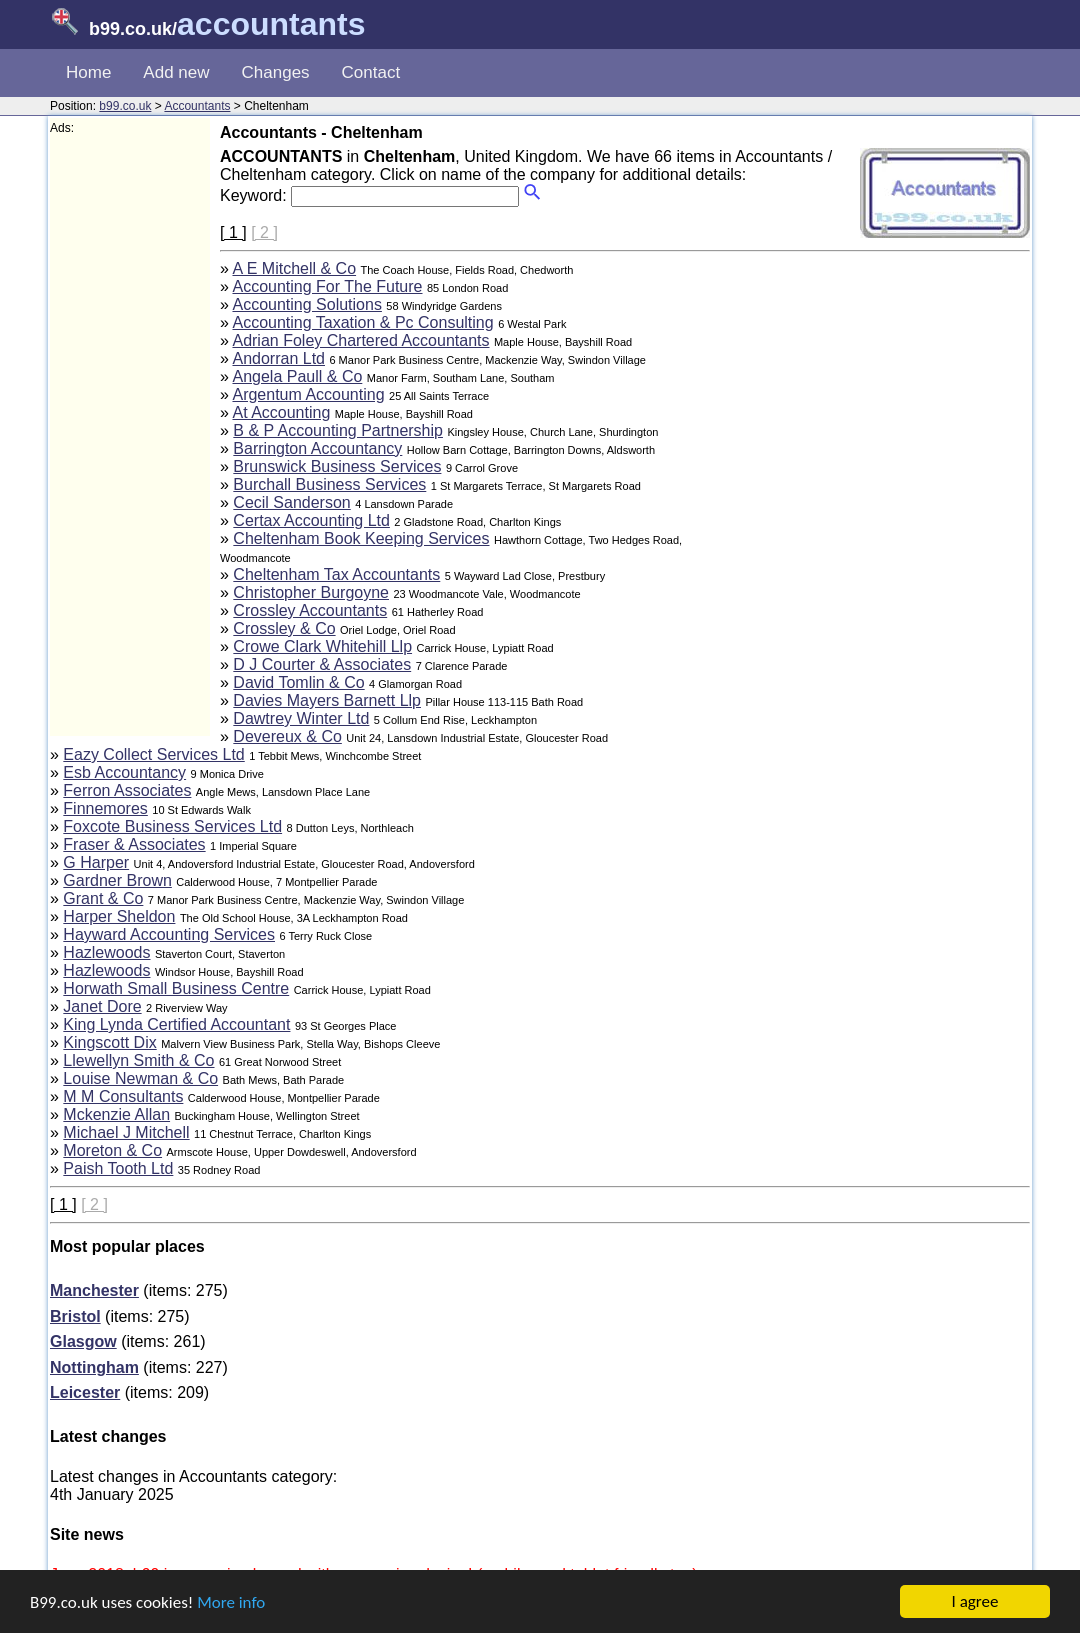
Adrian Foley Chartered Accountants (360, 340)
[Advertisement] (130, 436)
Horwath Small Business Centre (176, 988)
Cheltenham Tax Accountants (336, 574)
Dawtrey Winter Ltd (301, 718)
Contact (371, 72)
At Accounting (281, 412)
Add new (176, 72)
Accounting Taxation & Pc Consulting (362, 322)
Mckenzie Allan (116, 1114)
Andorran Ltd (278, 358)
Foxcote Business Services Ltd (172, 826)
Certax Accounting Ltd (311, 520)
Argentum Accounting (308, 394)
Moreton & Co (112, 1150)
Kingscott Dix (109, 1042)
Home (88, 72)
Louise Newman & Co (140, 1078)
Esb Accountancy (124, 772)
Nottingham (94, 1367)
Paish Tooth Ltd (118, 1168)
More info (231, 1602)
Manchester (94, 1290)
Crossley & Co (284, 628)
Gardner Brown (117, 880)
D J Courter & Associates (322, 664)
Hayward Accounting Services (169, 934)
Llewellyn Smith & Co (138, 1060)
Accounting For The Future (327, 286)
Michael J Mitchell (126, 1132)
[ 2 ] (264, 232)
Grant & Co (103, 898)
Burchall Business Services (329, 484)
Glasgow (83, 1341)
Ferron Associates (127, 790)
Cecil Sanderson (291, 502)
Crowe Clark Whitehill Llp (322, 646)
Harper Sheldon (119, 916)
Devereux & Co (287, 736)
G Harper (96, 862)
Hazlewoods (106, 952)
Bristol (75, 1316)
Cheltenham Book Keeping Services (361, 538)
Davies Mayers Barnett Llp (327, 700)
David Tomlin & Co (298, 682)
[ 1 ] (233, 232)
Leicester (85, 1392)
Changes (276, 72)
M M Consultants (123, 1096)
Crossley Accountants (310, 610)
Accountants (197, 106)
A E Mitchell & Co (294, 268)
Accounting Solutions (306, 304)
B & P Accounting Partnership (338, 430)
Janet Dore (102, 1006)
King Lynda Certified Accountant (176, 1024)
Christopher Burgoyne (311, 592)
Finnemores (105, 808)
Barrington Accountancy (317, 448)
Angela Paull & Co (297, 376)
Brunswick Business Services (337, 466)
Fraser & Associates (134, 844)
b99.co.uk (125, 106)
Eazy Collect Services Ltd (153, 754)
